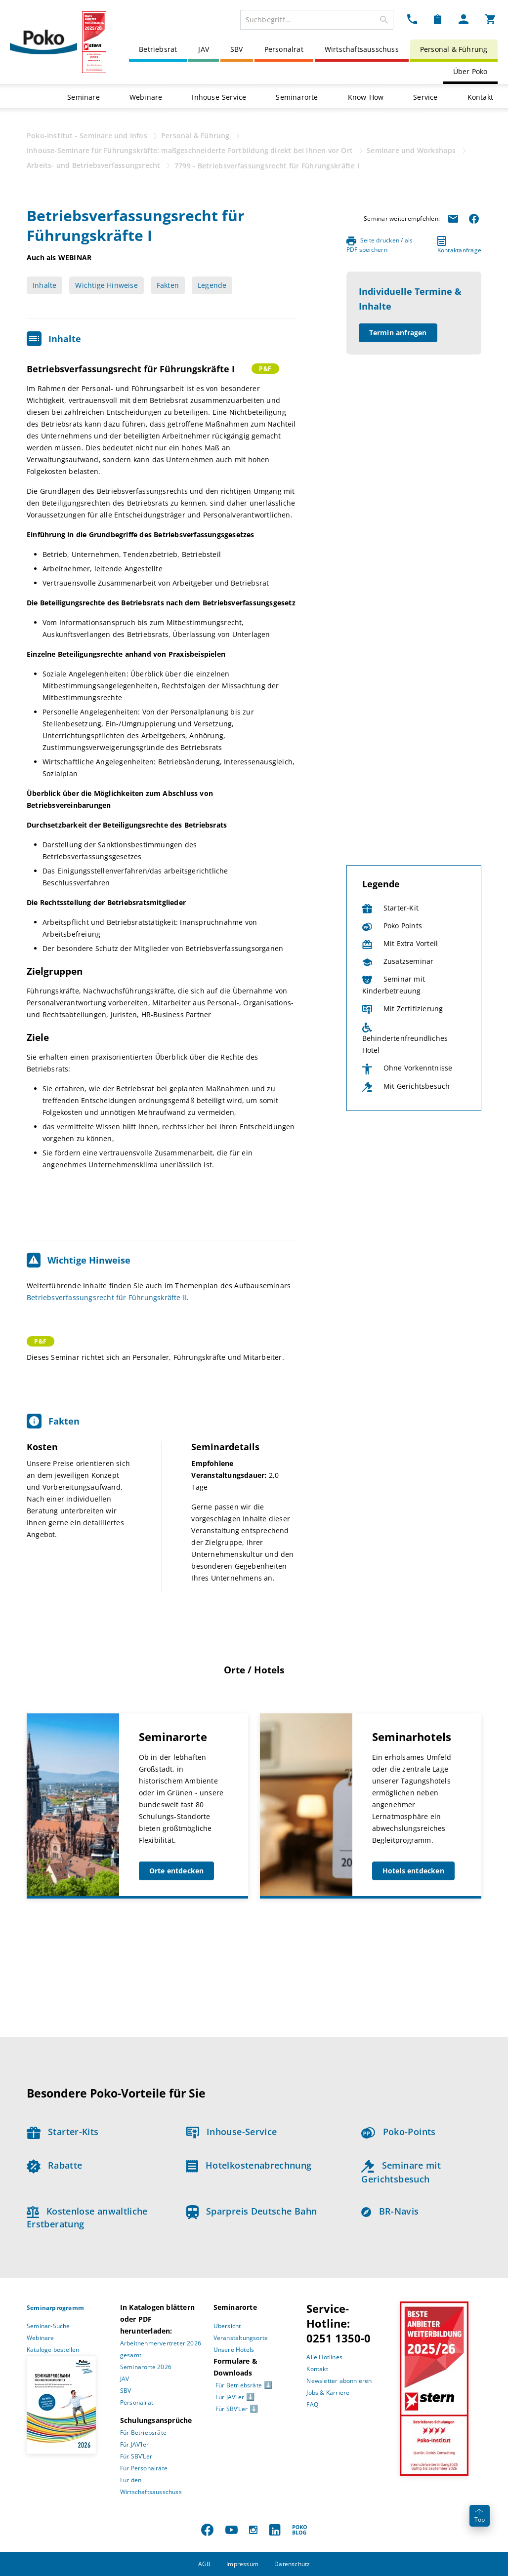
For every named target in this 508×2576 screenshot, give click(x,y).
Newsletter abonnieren (339, 2381)
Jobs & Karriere (327, 2392)
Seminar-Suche (48, 2326)
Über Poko (470, 71)
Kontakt (480, 97)
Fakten (168, 285)
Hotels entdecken (413, 1870)
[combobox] (316, 20)
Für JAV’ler (134, 2444)
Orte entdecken (176, 1870)
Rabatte (54, 2165)
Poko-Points (398, 2132)
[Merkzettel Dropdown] (437, 19)
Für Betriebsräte (143, 2432)
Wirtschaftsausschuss (362, 49)
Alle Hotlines (324, 2357)
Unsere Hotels (233, 2349)
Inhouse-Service (219, 97)
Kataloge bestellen (53, 2349)
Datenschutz (292, 2564)
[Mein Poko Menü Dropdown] (463, 19)
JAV (203, 49)
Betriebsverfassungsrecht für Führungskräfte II (107, 1297)
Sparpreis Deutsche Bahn (251, 2211)
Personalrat (283, 49)
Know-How (366, 97)
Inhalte (44, 285)
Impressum (242, 2564)
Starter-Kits (62, 2132)
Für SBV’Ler (136, 2456)
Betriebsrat (158, 49)
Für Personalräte (144, 2468)
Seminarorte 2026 (145, 2367)
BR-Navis (390, 2211)
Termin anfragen (398, 332)
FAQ (312, 2404)
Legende (212, 285)
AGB (204, 2564)
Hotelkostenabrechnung (249, 2165)
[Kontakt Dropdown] (412, 19)
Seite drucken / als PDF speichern (379, 245)
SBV (236, 49)
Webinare (146, 97)
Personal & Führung (454, 49)
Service (425, 97)
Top (479, 2516)
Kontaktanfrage (459, 245)
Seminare (83, 97)
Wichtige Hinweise (106, 285)
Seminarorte (297, 97)
